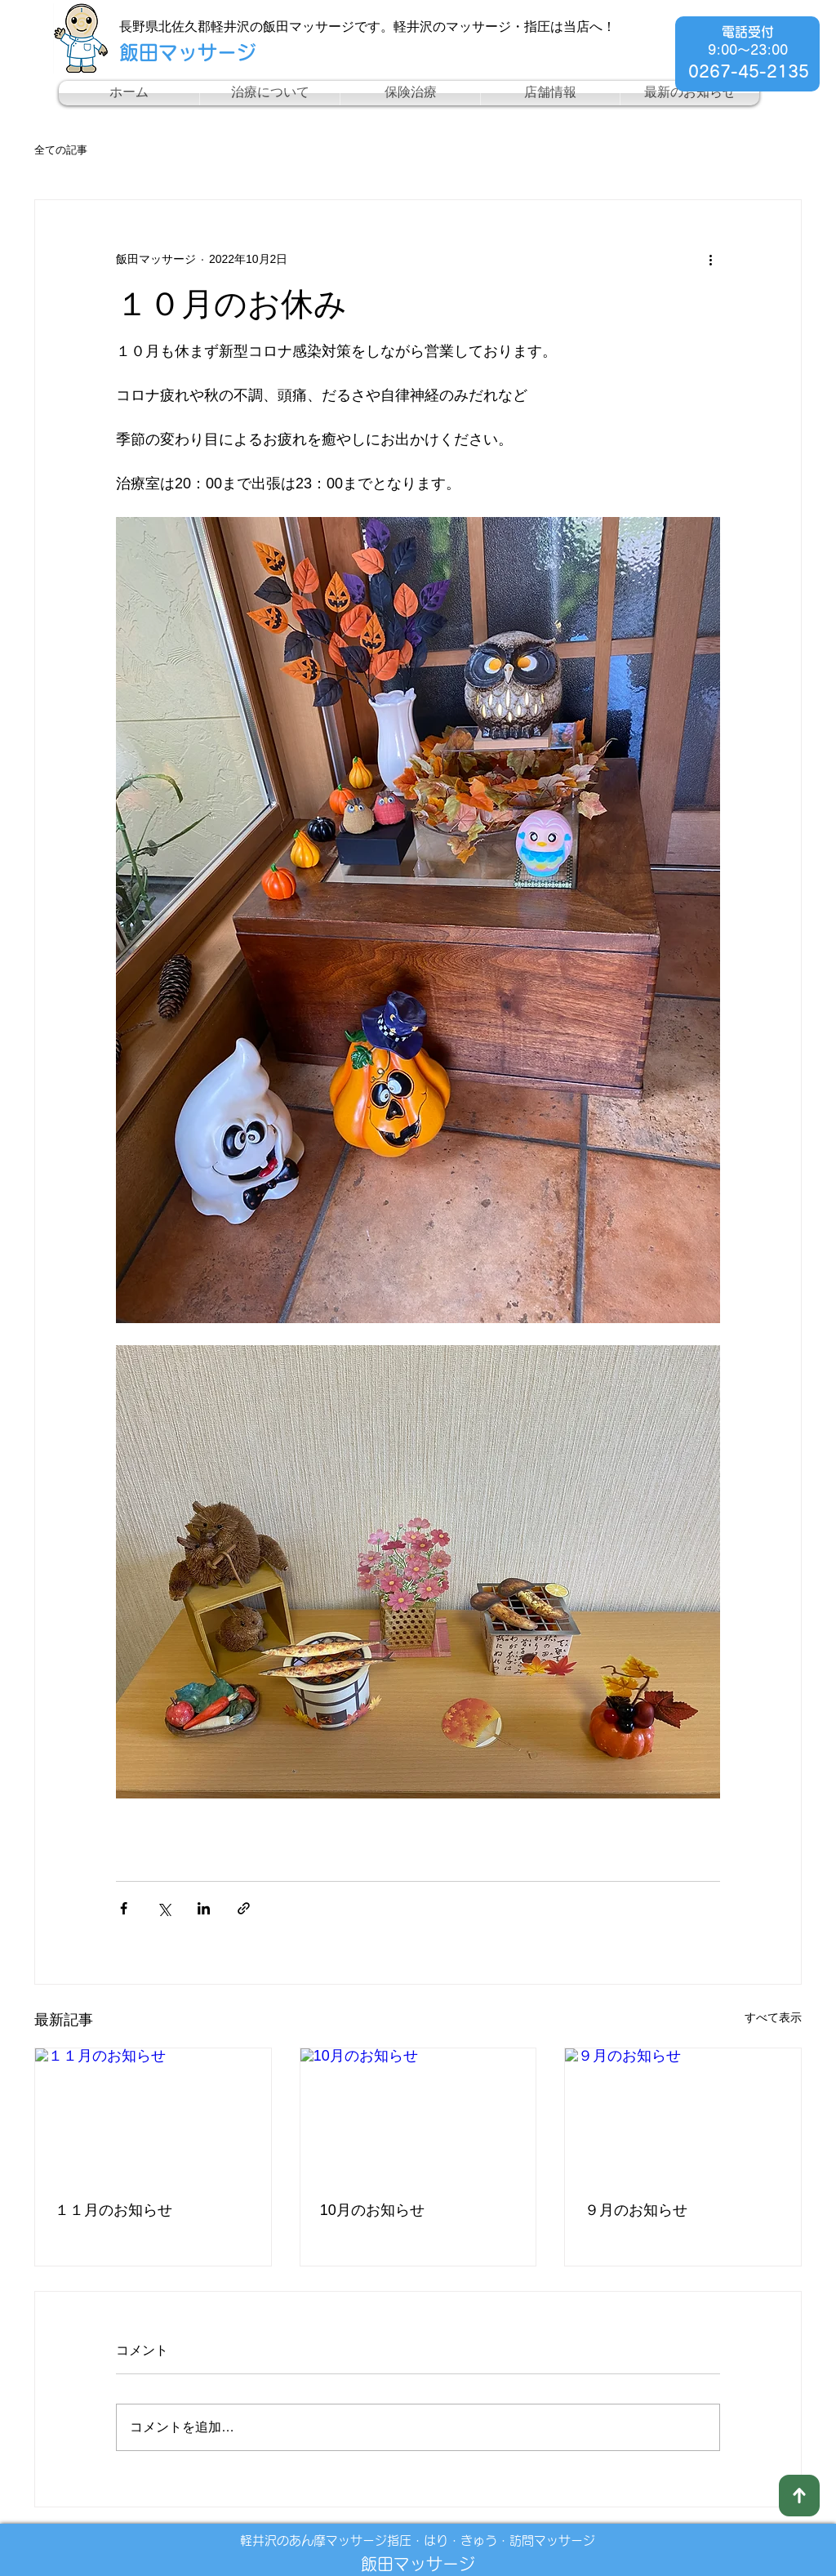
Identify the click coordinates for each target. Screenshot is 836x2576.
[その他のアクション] (710, 259)
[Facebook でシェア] (123, 1908)
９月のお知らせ (636, 2210)
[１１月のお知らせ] (153, 2114)
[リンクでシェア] (243, 1908)
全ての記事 (60, 150)
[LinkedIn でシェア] (203, 1908)
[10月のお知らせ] (418, 2114)
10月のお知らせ (372, 2210)
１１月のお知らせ (113, 2210)
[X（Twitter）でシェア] (163, 1908)
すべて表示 (773, 2017)
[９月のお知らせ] (683, 2114)
